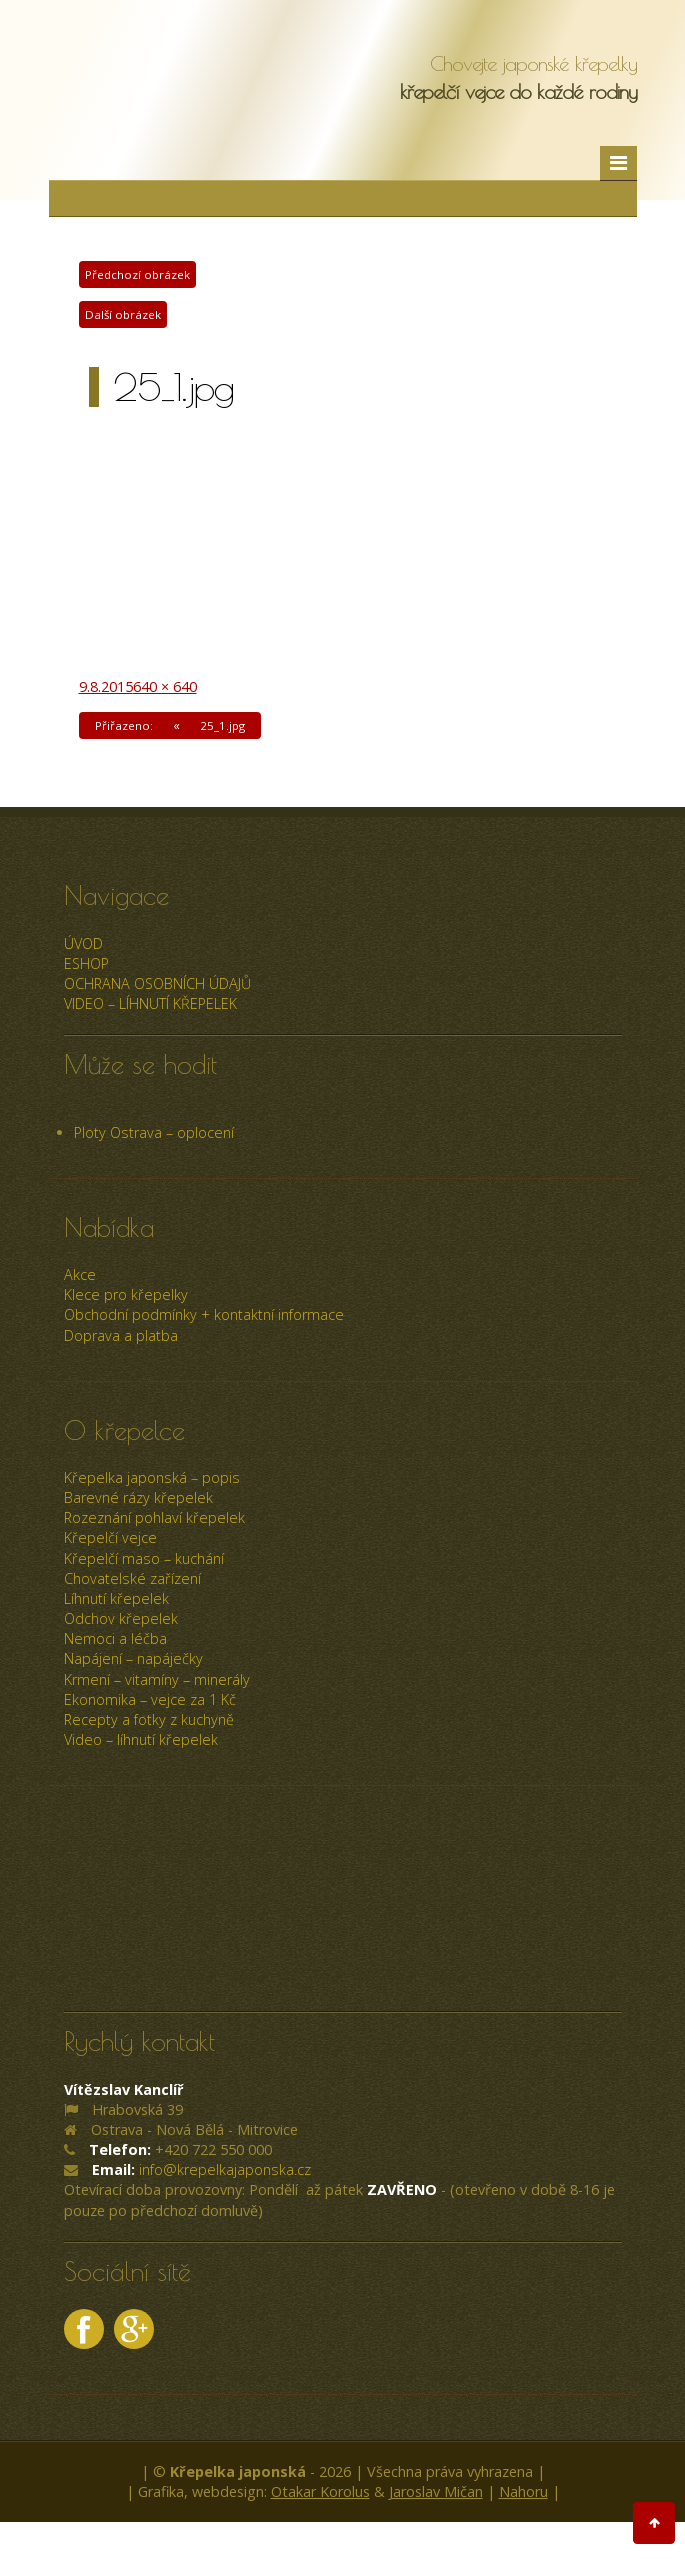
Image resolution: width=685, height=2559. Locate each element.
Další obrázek (123, 314)
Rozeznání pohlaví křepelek (154, 1517)
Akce (80, 1274)
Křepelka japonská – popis (152, 1477)
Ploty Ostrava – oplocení (154, 1132)
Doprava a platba (121, 1335)
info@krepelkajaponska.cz (225, 2169)
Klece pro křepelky (126, 1294)
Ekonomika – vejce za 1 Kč (150, 1699)
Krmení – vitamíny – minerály (157, 1679)
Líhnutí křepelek (116, 1598)
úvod (83, 943)
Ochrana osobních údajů (157, 983)
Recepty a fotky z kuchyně (149, 1719)
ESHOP (86, 963)
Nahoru (523, 2491)
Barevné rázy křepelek (138, 1497)
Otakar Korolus (320, 2491)
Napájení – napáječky (133, 1658)
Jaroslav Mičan (436, 2491)
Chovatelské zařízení (132, 1578)
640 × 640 (165, 686)
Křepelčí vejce (110, 1537)
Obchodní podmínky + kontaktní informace (204, 1314)
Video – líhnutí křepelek (150, 1003)
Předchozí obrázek (137, 274)
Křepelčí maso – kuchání (144, 1558)
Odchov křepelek (121, 1618)
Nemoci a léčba (115, 1638)
